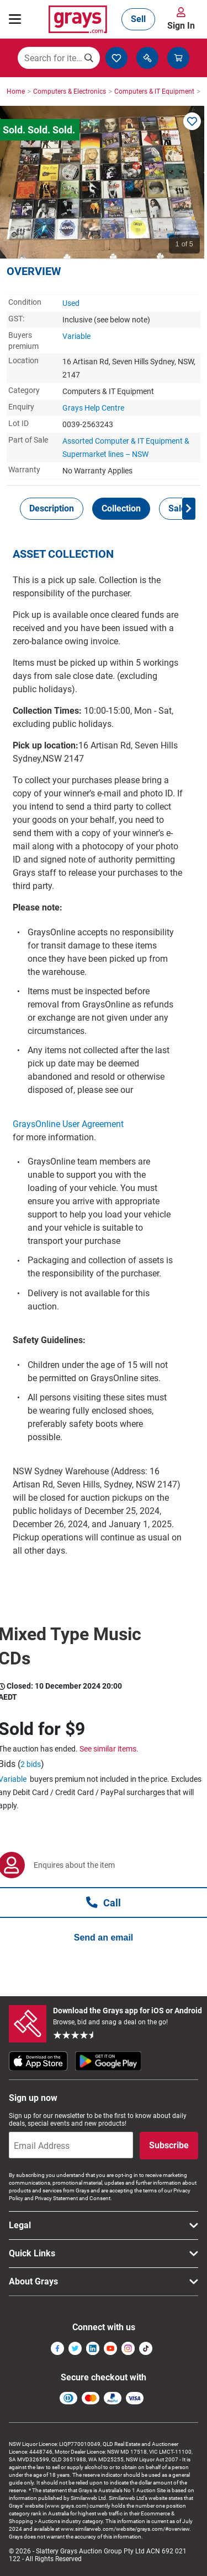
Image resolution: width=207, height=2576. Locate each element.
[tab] (51, 509)
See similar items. (109, 1748)
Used (70, 303)
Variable (76, 336)
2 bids (30, 1764)
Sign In (181, 25)
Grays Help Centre (93, 407)
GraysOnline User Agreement (68, 1124)
